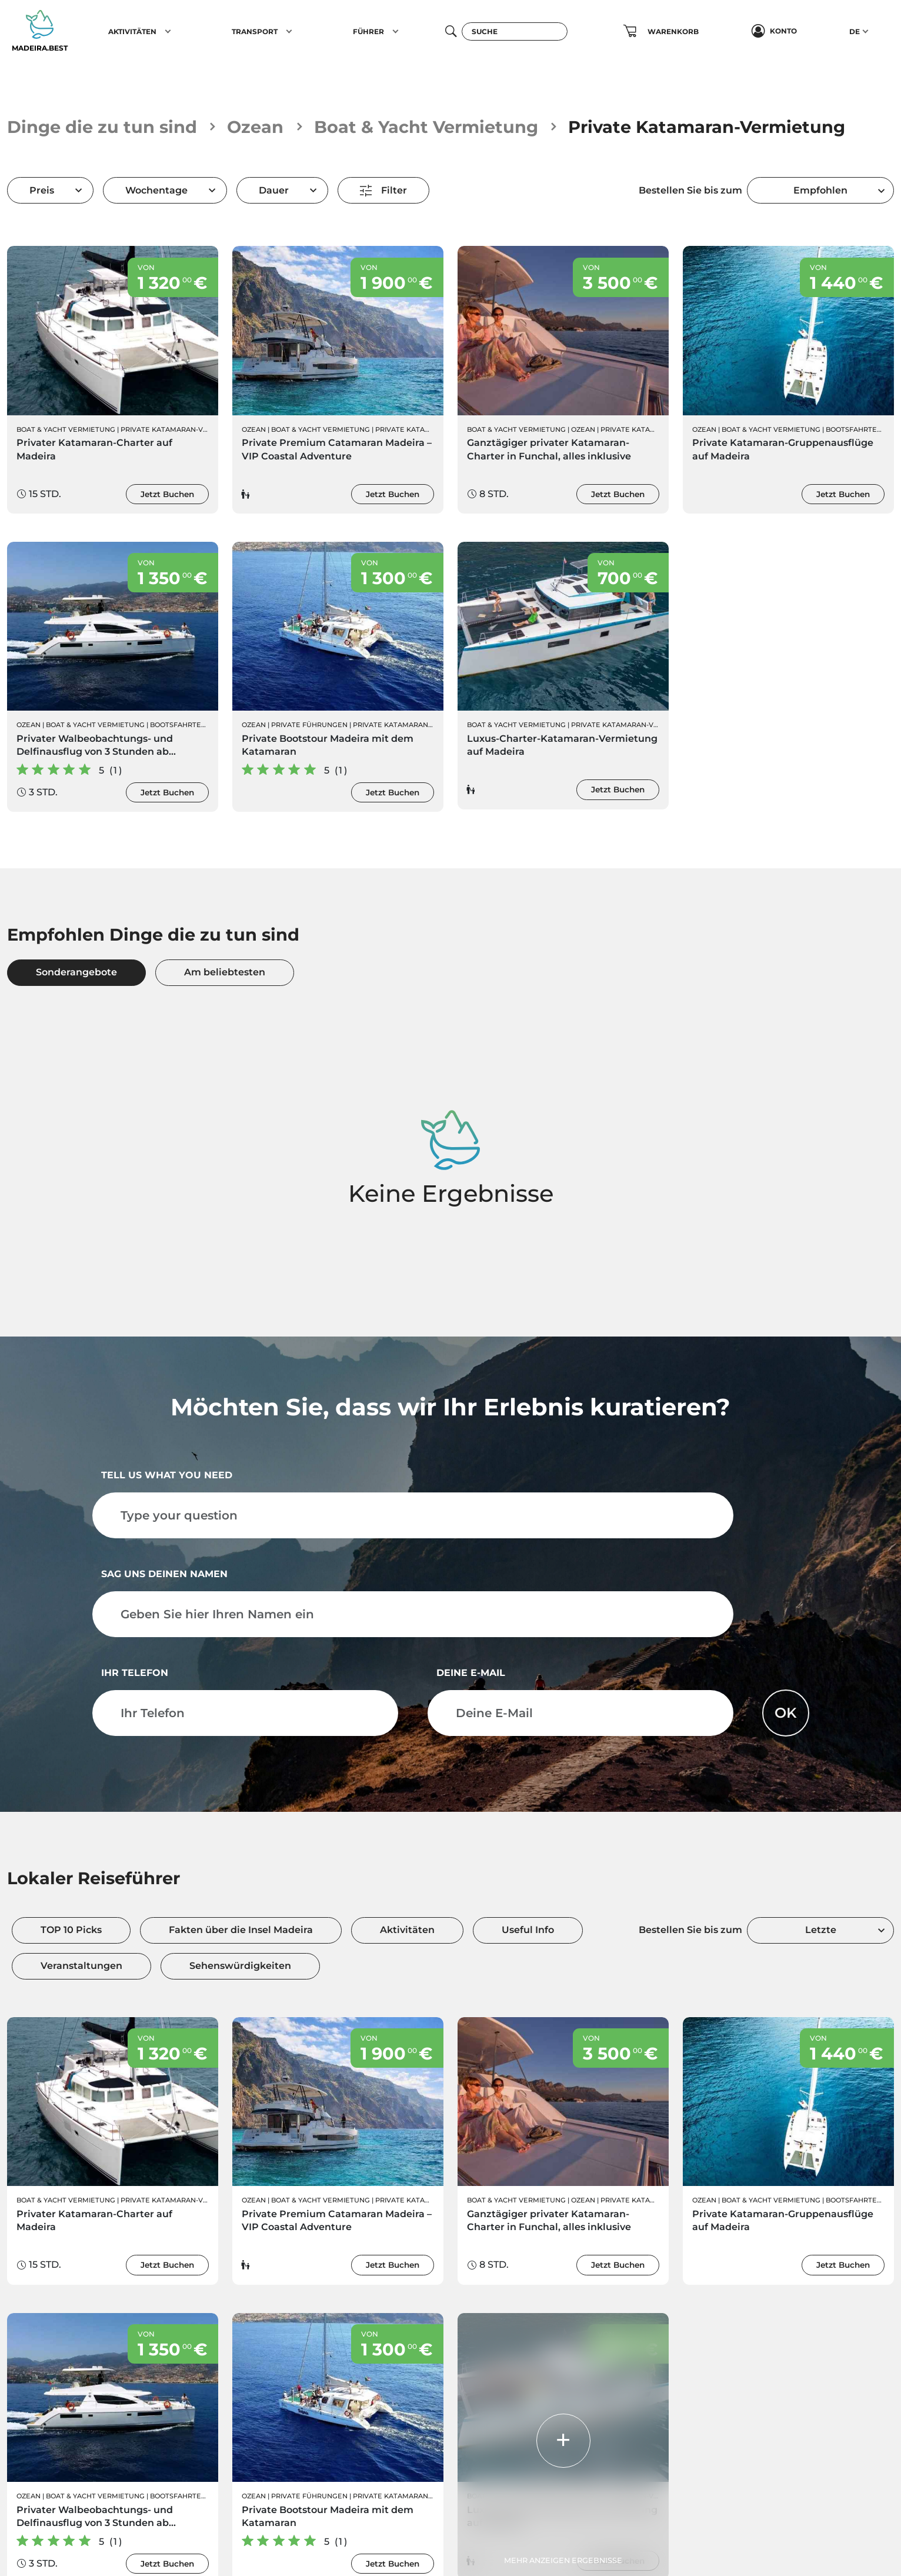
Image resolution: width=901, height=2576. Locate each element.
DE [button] (854, 31)
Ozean (255, 126)
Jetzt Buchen (167, 494)
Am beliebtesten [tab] (224, 972)
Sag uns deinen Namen (164, 1573)
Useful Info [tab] (528, 1929)
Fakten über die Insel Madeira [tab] (241, 1929)
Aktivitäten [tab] (407, 1929)
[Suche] (515, 31)
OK (786, 1712)
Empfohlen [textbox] (820, 190)
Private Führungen (309, 725)
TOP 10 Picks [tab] (71, 1929)
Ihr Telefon (134, 1672)
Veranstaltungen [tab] (81, 1965)
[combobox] (820, 190)
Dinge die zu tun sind (102, 126)
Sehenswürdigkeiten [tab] (240, 1965)
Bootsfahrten (854, 429)
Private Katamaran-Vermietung (183, 429)
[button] (167, 31)
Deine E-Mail (470, 1672)
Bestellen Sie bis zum (690, 190)
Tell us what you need (166, 1475)
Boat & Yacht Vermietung (426, 126)
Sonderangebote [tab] (76, 972)
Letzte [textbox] (820, 1929)
